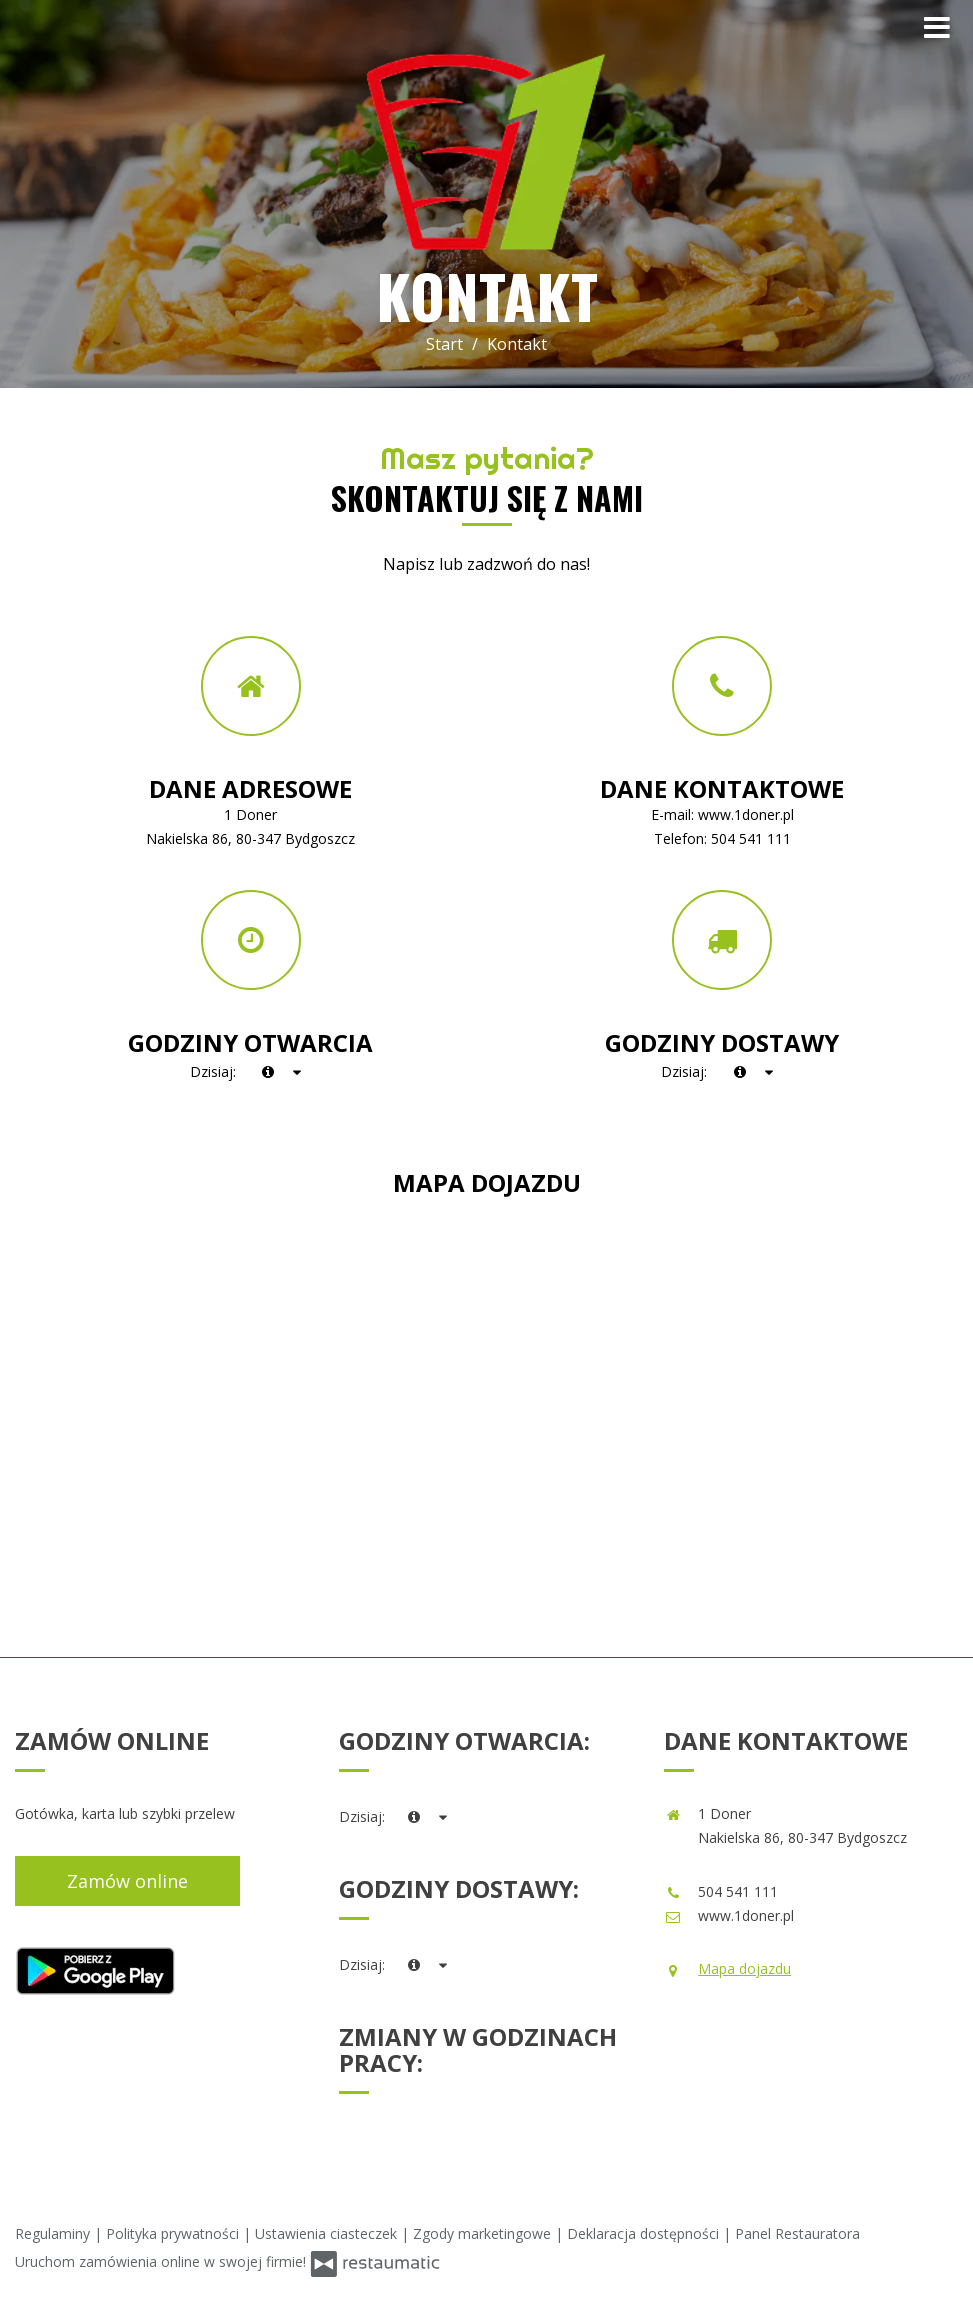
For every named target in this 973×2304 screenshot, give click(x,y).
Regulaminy (54, 2233)
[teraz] (269, 1072)
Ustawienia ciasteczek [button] (328, 2233)
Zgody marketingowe (484, 2233)
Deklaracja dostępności (645, 2233)
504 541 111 (751, 838)
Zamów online (127, 1881)
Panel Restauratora (797, 2233)
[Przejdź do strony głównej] (487, 152)
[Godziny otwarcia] (297, 1072)
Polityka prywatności (174, 2233)
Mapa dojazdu (744, 1968)
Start (444, 344)
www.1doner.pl (746, 814)
